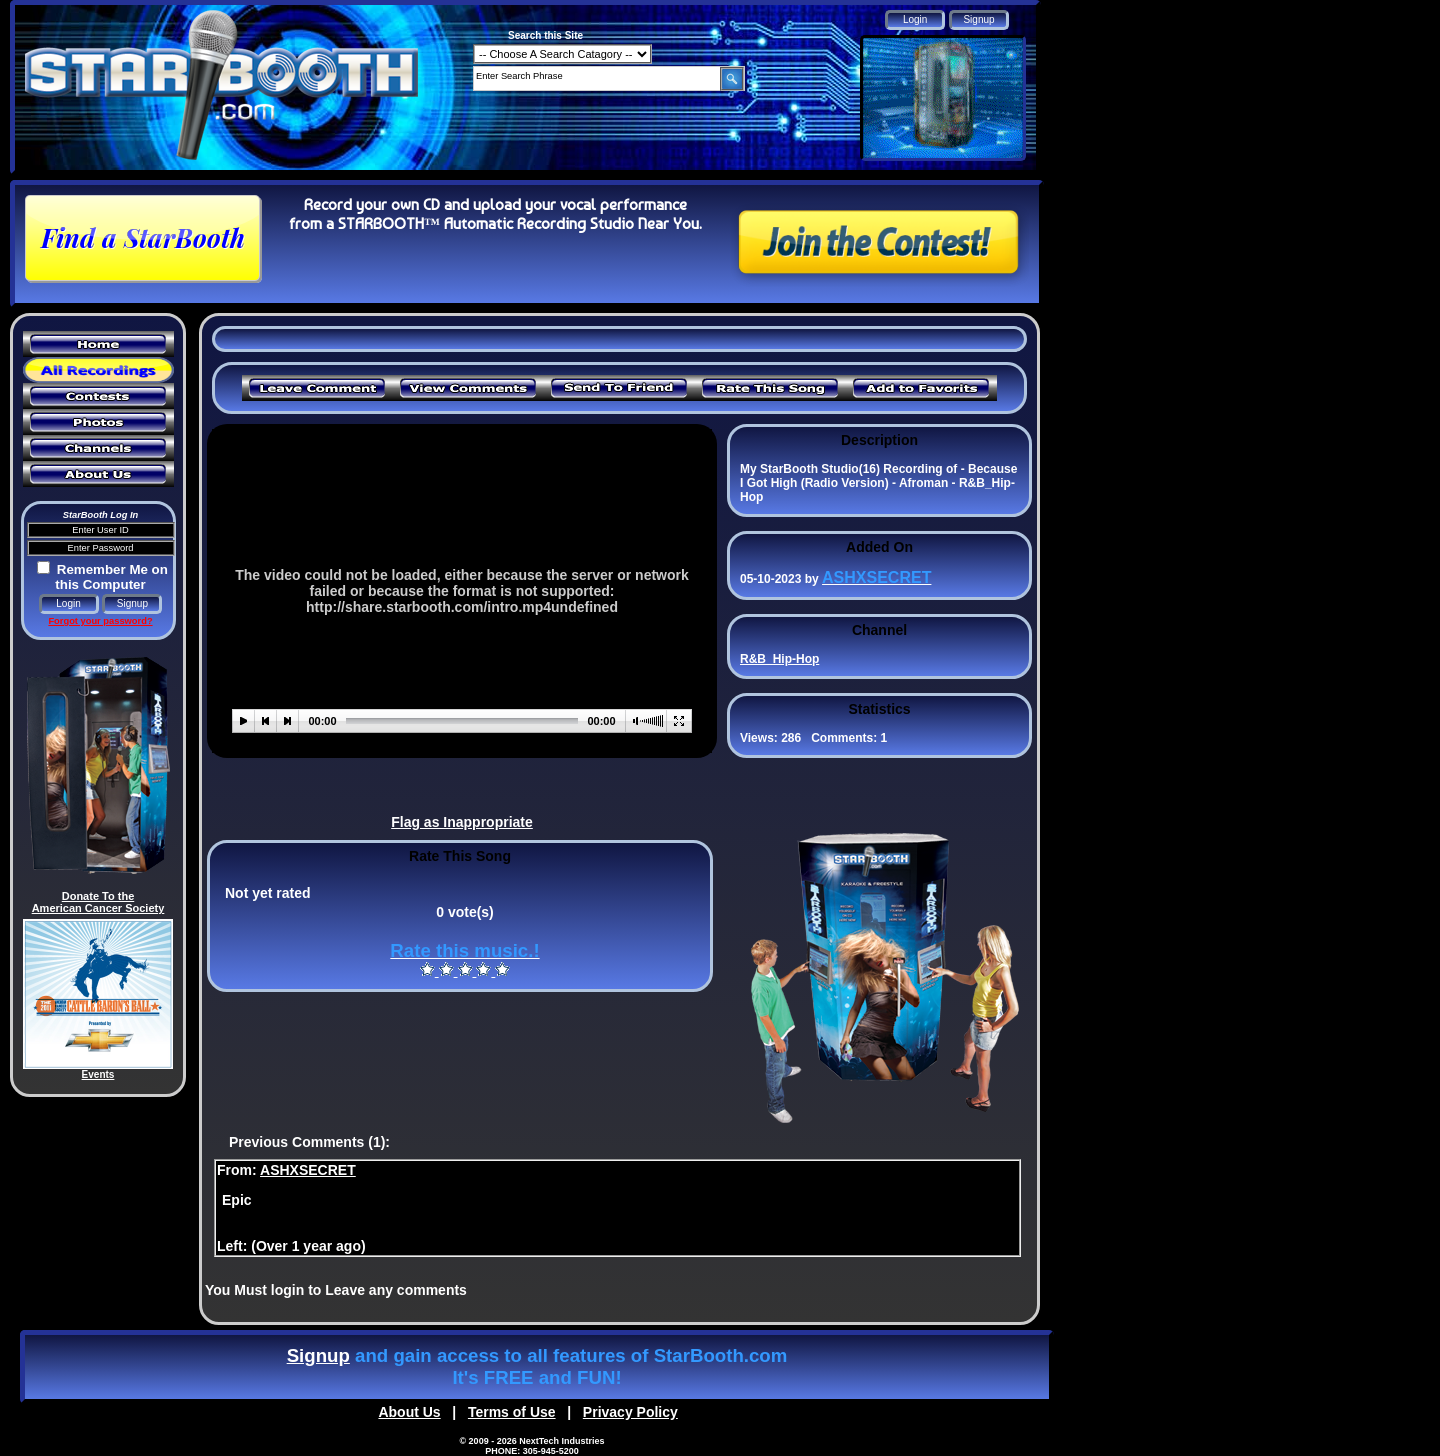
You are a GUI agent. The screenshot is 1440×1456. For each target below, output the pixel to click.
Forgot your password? (100, 621)
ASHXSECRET (308, 1170)
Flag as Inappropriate (462, 822)
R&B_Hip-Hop (779, 659)
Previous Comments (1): (309, 1142)
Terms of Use (512, 1412)
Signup (318, 1355)
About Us (409, 1412)
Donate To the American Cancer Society (98, 902)
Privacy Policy (630, 1412)
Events (98, 1074)
